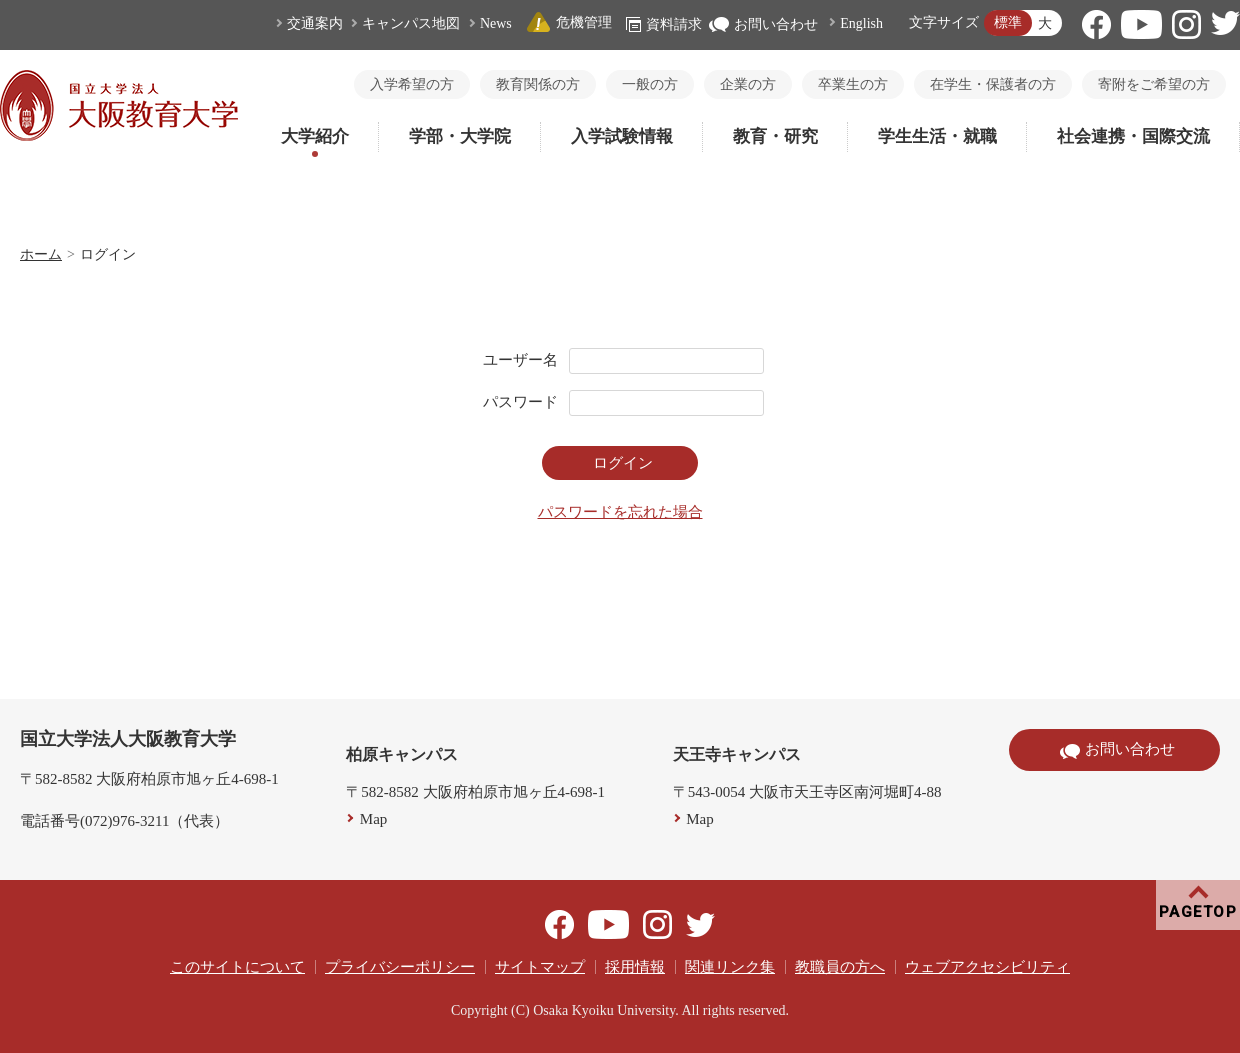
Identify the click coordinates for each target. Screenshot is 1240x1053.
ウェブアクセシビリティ (987, 967)
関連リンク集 (730, 967)
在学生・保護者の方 (993, 84)
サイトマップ (540, 967)
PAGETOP (1198, 912)
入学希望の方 (412, 84)
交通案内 (315, 23)
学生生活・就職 (937, 136)
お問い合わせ (763, 24)
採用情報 (635, 967)
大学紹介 (315, 136)
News (496, 23)
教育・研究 (775, 136)
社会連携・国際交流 (1133, 136)
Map (374, 819)
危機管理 (569, 22)
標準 (1008, 22)
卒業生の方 (853, 84)
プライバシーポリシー (400, 967)
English (861, 23)
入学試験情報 (622, 136)
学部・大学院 (460, 136)
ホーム (41, 254)
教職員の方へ (840, 967)
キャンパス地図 (411, 23)
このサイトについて (237, 967)
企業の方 (748, 84)
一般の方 (650, 84)
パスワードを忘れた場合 (620, 512)
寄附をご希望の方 (1154, 84)
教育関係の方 (538, 84)
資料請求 (664, 24)
